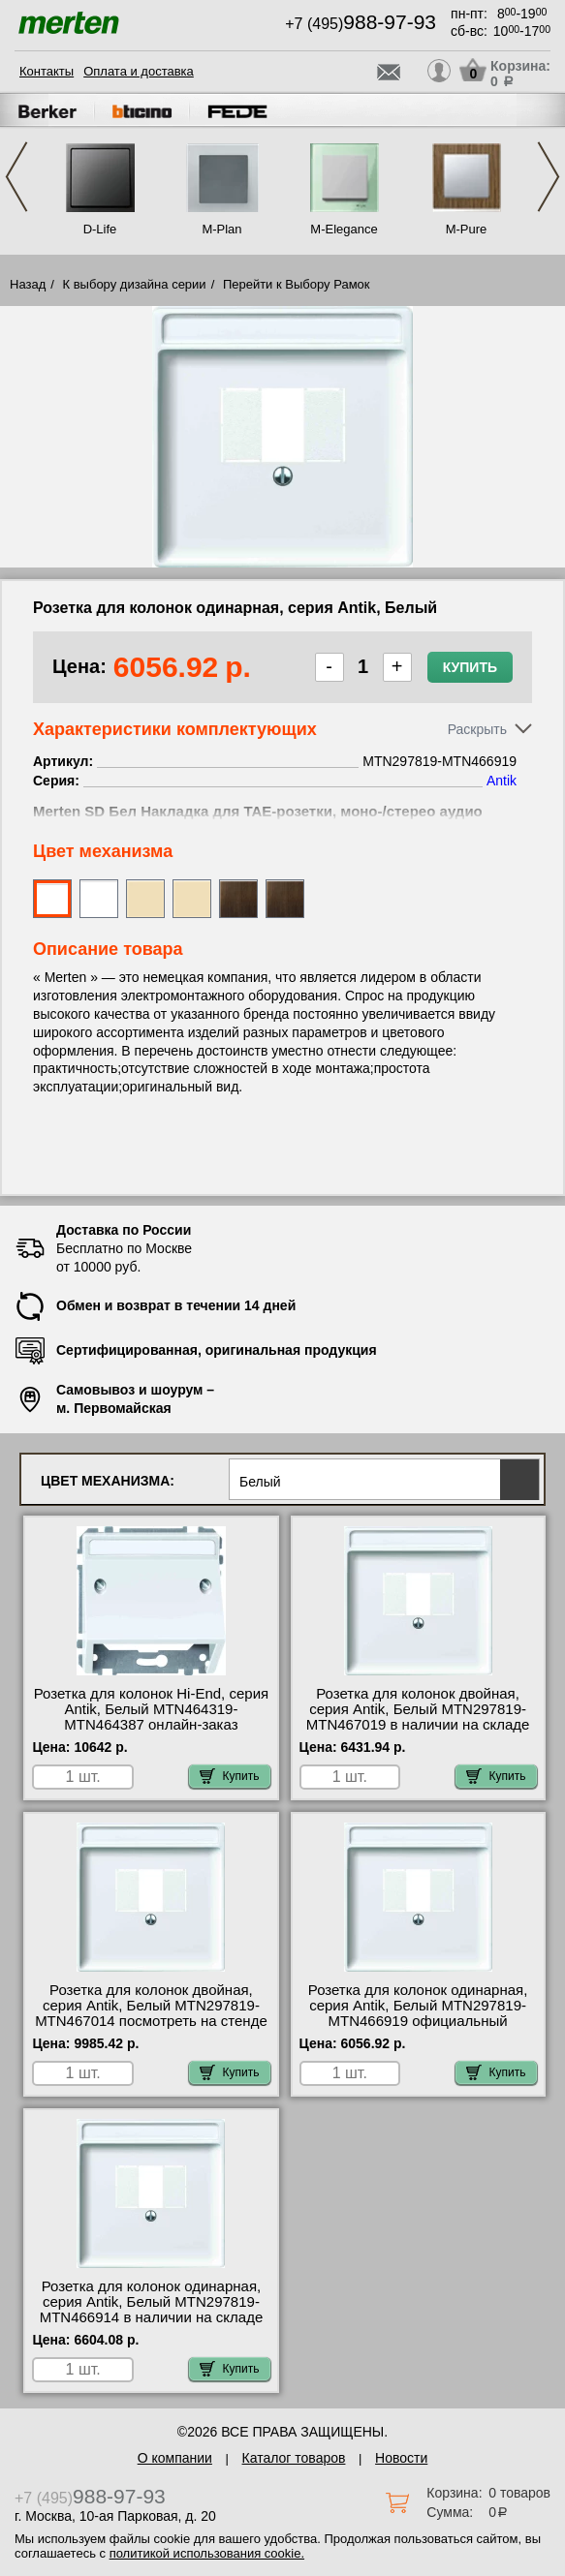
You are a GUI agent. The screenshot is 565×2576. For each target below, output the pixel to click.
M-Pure (466, 229)
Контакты (46, 71)
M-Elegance (343, 229)
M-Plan (221, 229)
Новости (401, 2458)
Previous (16, 176)
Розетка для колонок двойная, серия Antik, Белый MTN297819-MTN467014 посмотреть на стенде (151, 2005)
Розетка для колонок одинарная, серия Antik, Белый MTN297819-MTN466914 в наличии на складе (152, 2302)
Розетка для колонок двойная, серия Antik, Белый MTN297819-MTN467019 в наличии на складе (418, 1709)
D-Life (100, 229)
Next (548, 176)
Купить (470, 667)
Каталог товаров (294, 2458)
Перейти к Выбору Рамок (296, 284)
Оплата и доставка (138, 71)
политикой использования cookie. (207, 2553)
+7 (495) (360, 23)
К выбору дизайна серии (134, 284)
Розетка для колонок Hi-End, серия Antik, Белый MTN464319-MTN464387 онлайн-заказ (151, 1709)
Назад (28, 284)
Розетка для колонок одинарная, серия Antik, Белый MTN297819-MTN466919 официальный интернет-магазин (418, 2013)
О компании (175, 2458)
